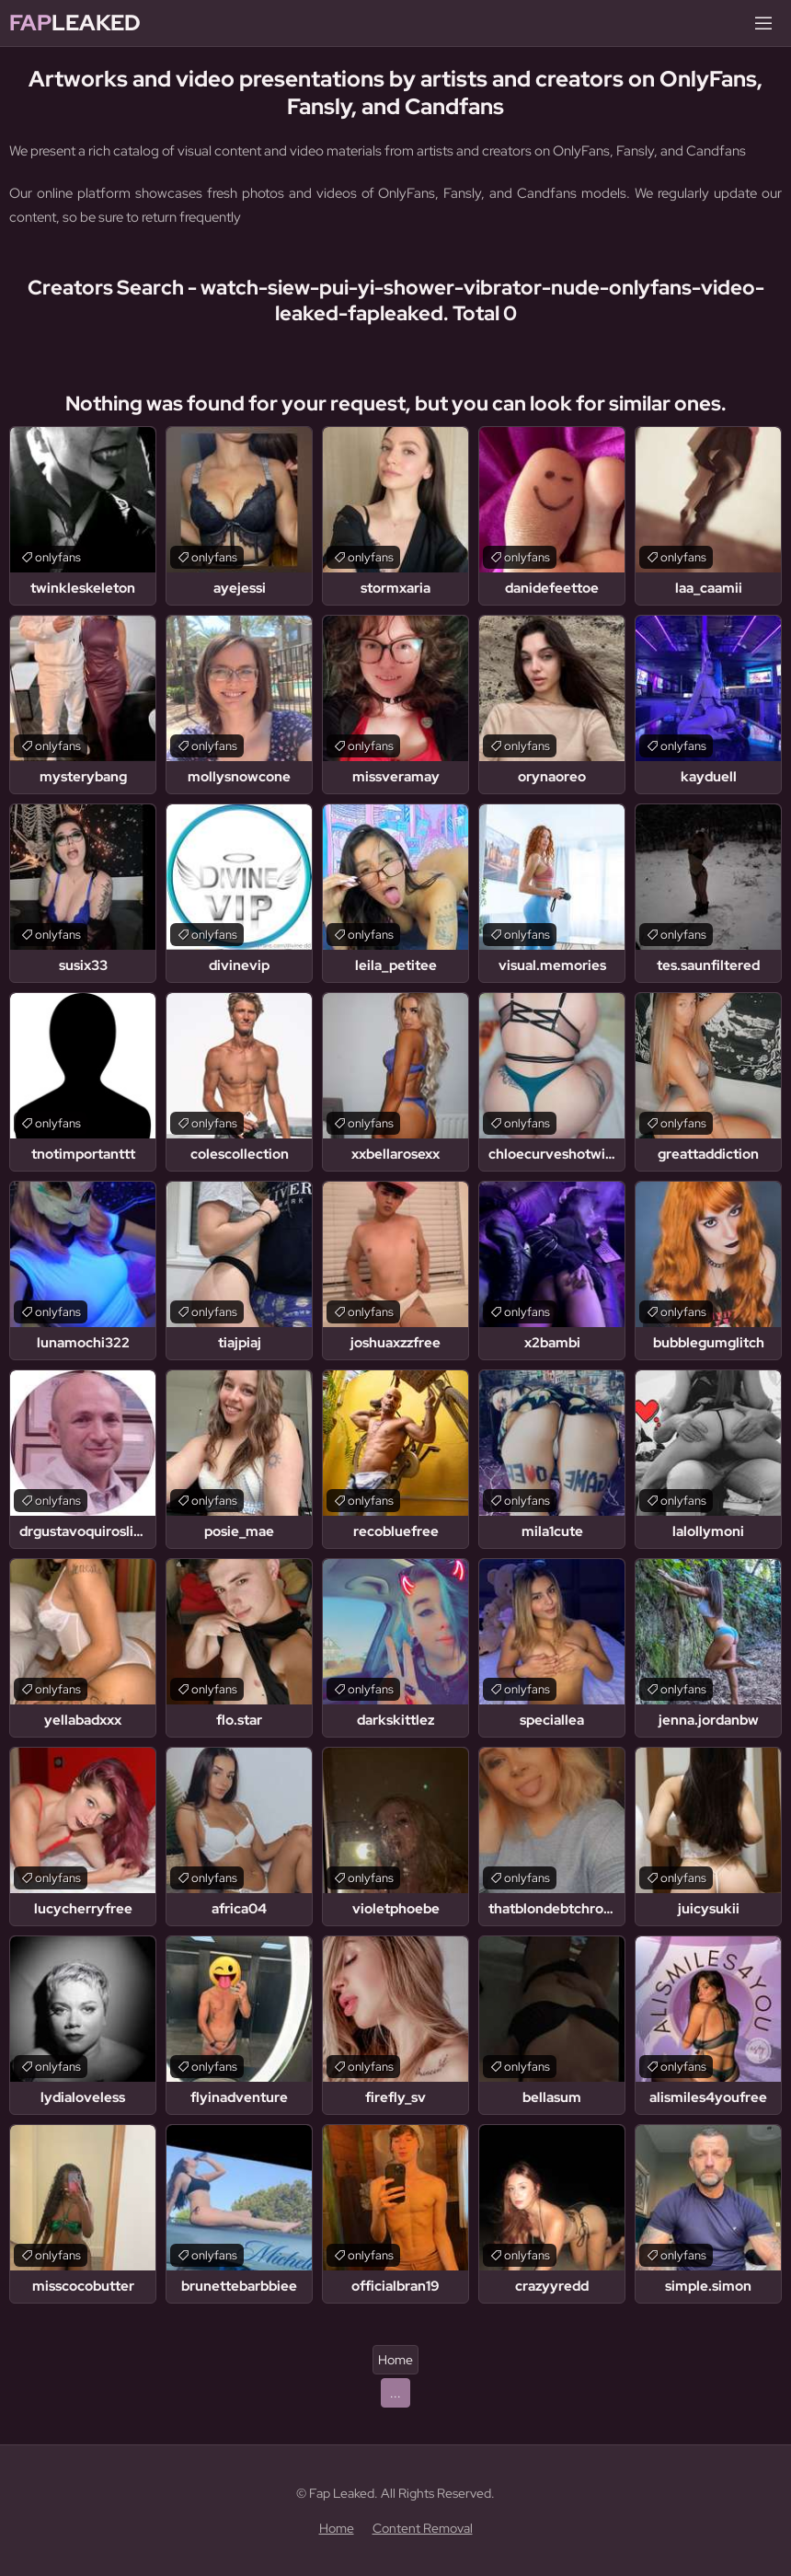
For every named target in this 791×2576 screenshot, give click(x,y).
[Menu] (763, 23)
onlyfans (58, 557)
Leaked (75, 23)
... (395, 2393)
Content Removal (423, 2528)
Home (395, 2359)
